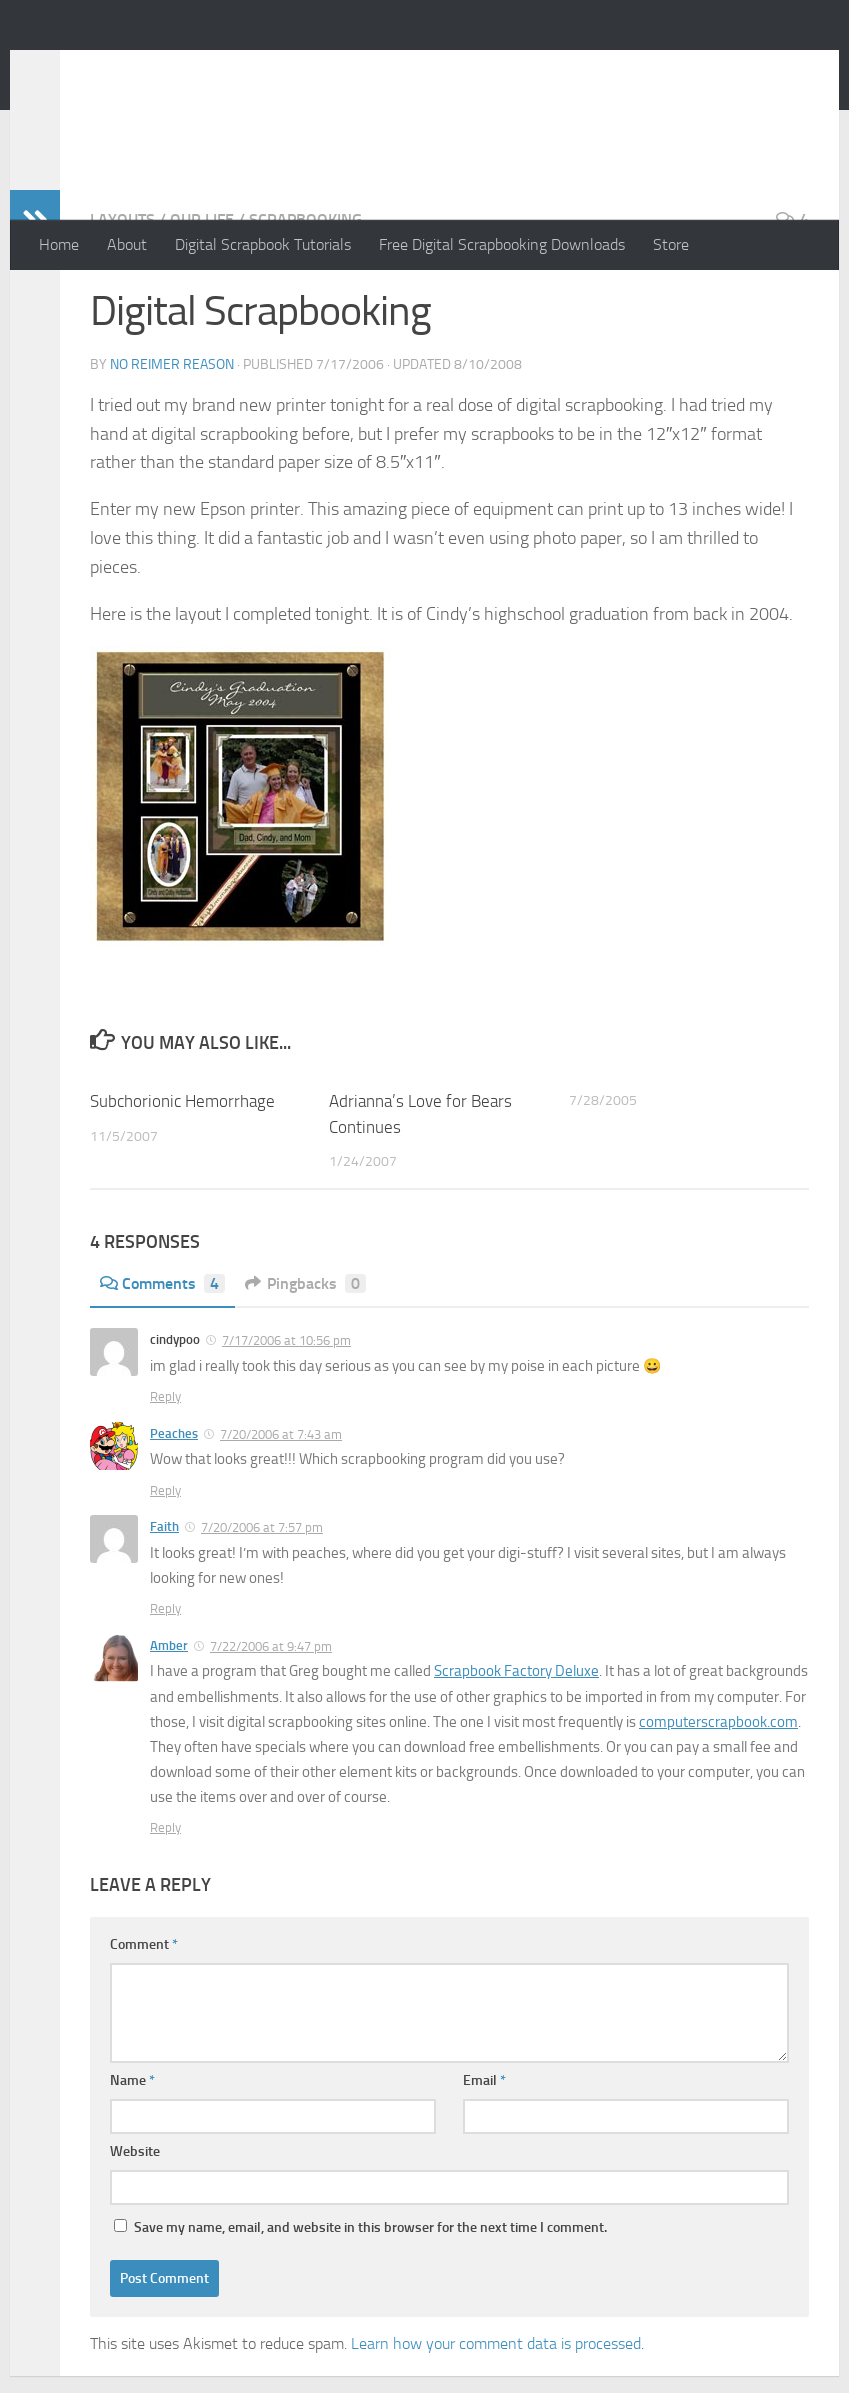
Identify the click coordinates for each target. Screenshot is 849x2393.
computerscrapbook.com (718, 1802)
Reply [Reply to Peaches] (165, 1570)
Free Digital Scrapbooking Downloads (502, 244)
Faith (164, 1606)
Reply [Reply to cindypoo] (165, 1476)
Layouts (122, 299)
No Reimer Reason (201, 69)
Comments (162, 1363)
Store (671, 244)
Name (132, 2160)
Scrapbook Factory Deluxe (516, 1751)
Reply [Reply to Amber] (165, 1907)
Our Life (202, 299)
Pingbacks (305, 1363)
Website (135, 2231)
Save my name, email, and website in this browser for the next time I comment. (370, 2307)
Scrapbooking (305, 299)
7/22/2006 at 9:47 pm (271, 1726)
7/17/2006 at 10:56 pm (286, 1420)
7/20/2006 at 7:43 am (281, 1514)
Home (59, 244)
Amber (169, 1725)
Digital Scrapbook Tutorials (263, 244)
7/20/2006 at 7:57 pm (262, 1607)
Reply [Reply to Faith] (165, 1688)
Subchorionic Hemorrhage (182, 1181)
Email (484, 2160)
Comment (144, 2024)
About (127, 244)
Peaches (174, 1513)
